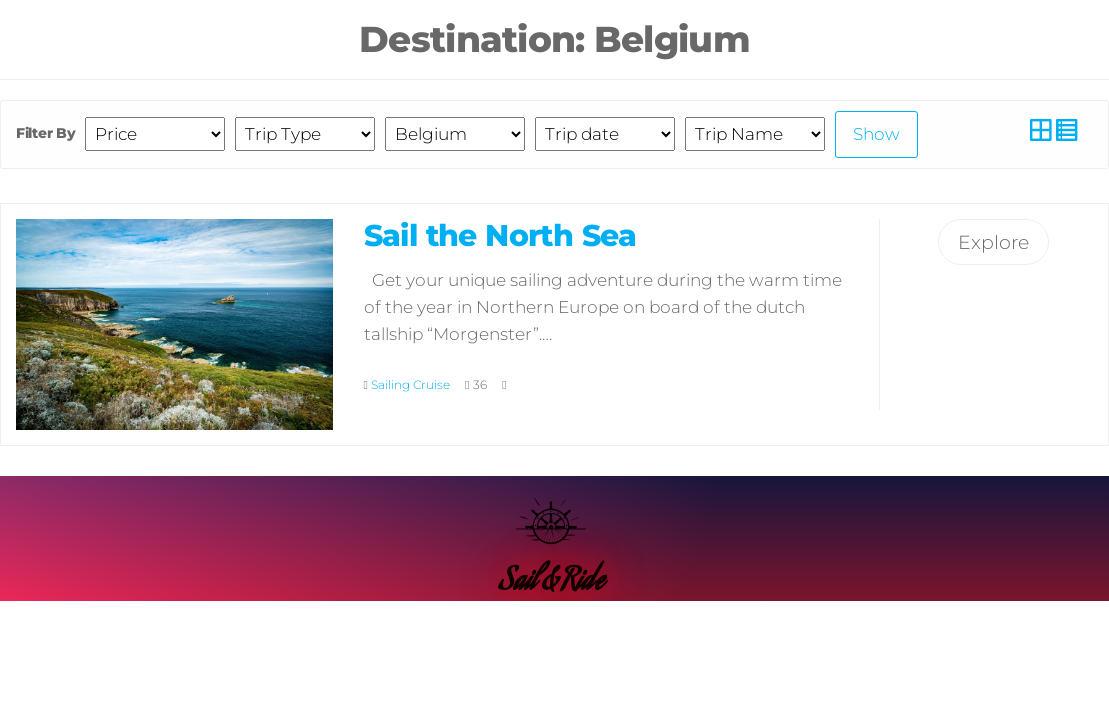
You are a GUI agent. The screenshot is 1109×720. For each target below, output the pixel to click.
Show (876, 134)
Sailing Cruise (410, 384)
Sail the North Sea (500, 235)
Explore (993, 242)
